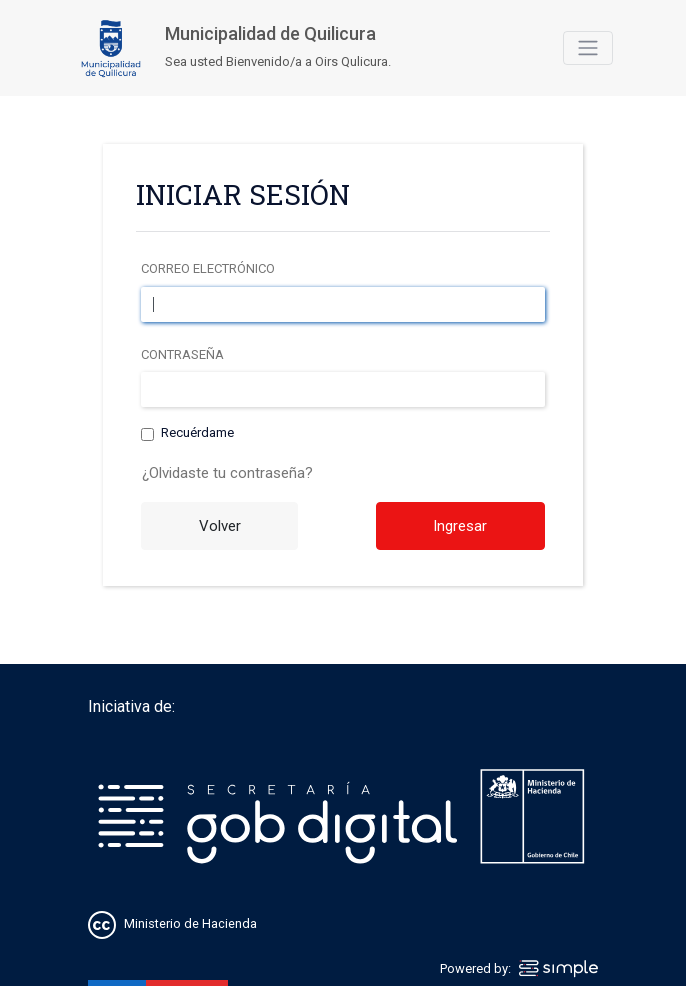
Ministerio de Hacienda (190, 923)
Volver (220, 526)
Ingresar (460, 526)
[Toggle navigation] (588, 48)
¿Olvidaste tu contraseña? (227, 473)
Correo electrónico (208, 268)
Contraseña (182, 354)
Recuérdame (197, 433)
